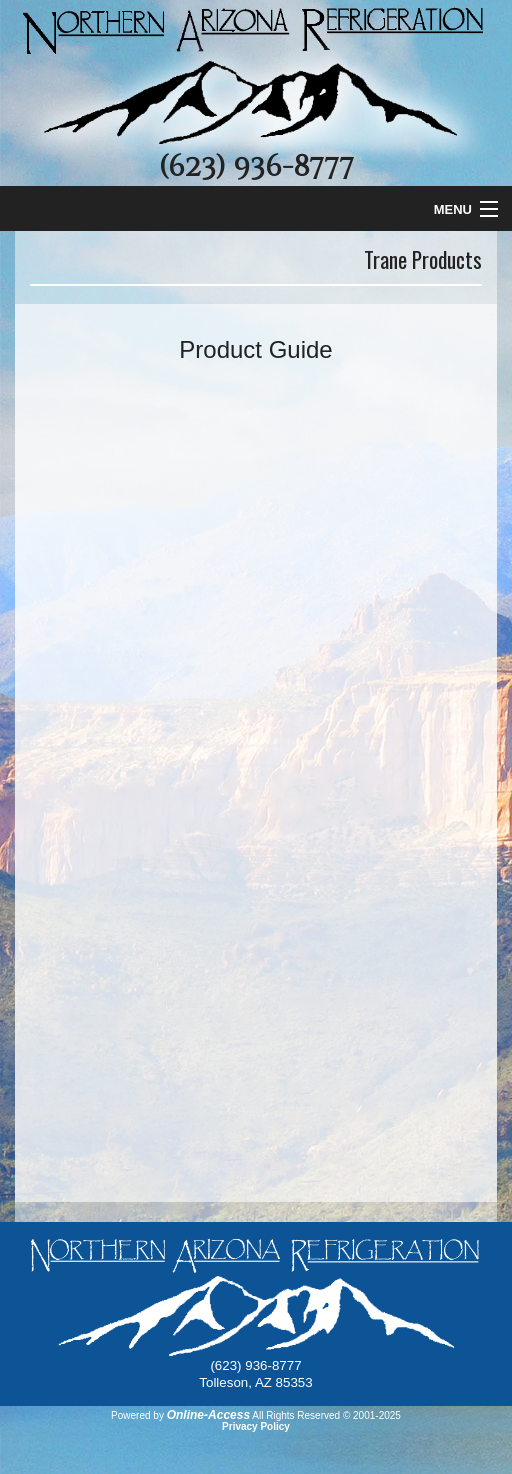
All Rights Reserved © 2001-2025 (326, 1415)
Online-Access (208, 1415)
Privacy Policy (256, 1426)
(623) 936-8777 (256, 167)
